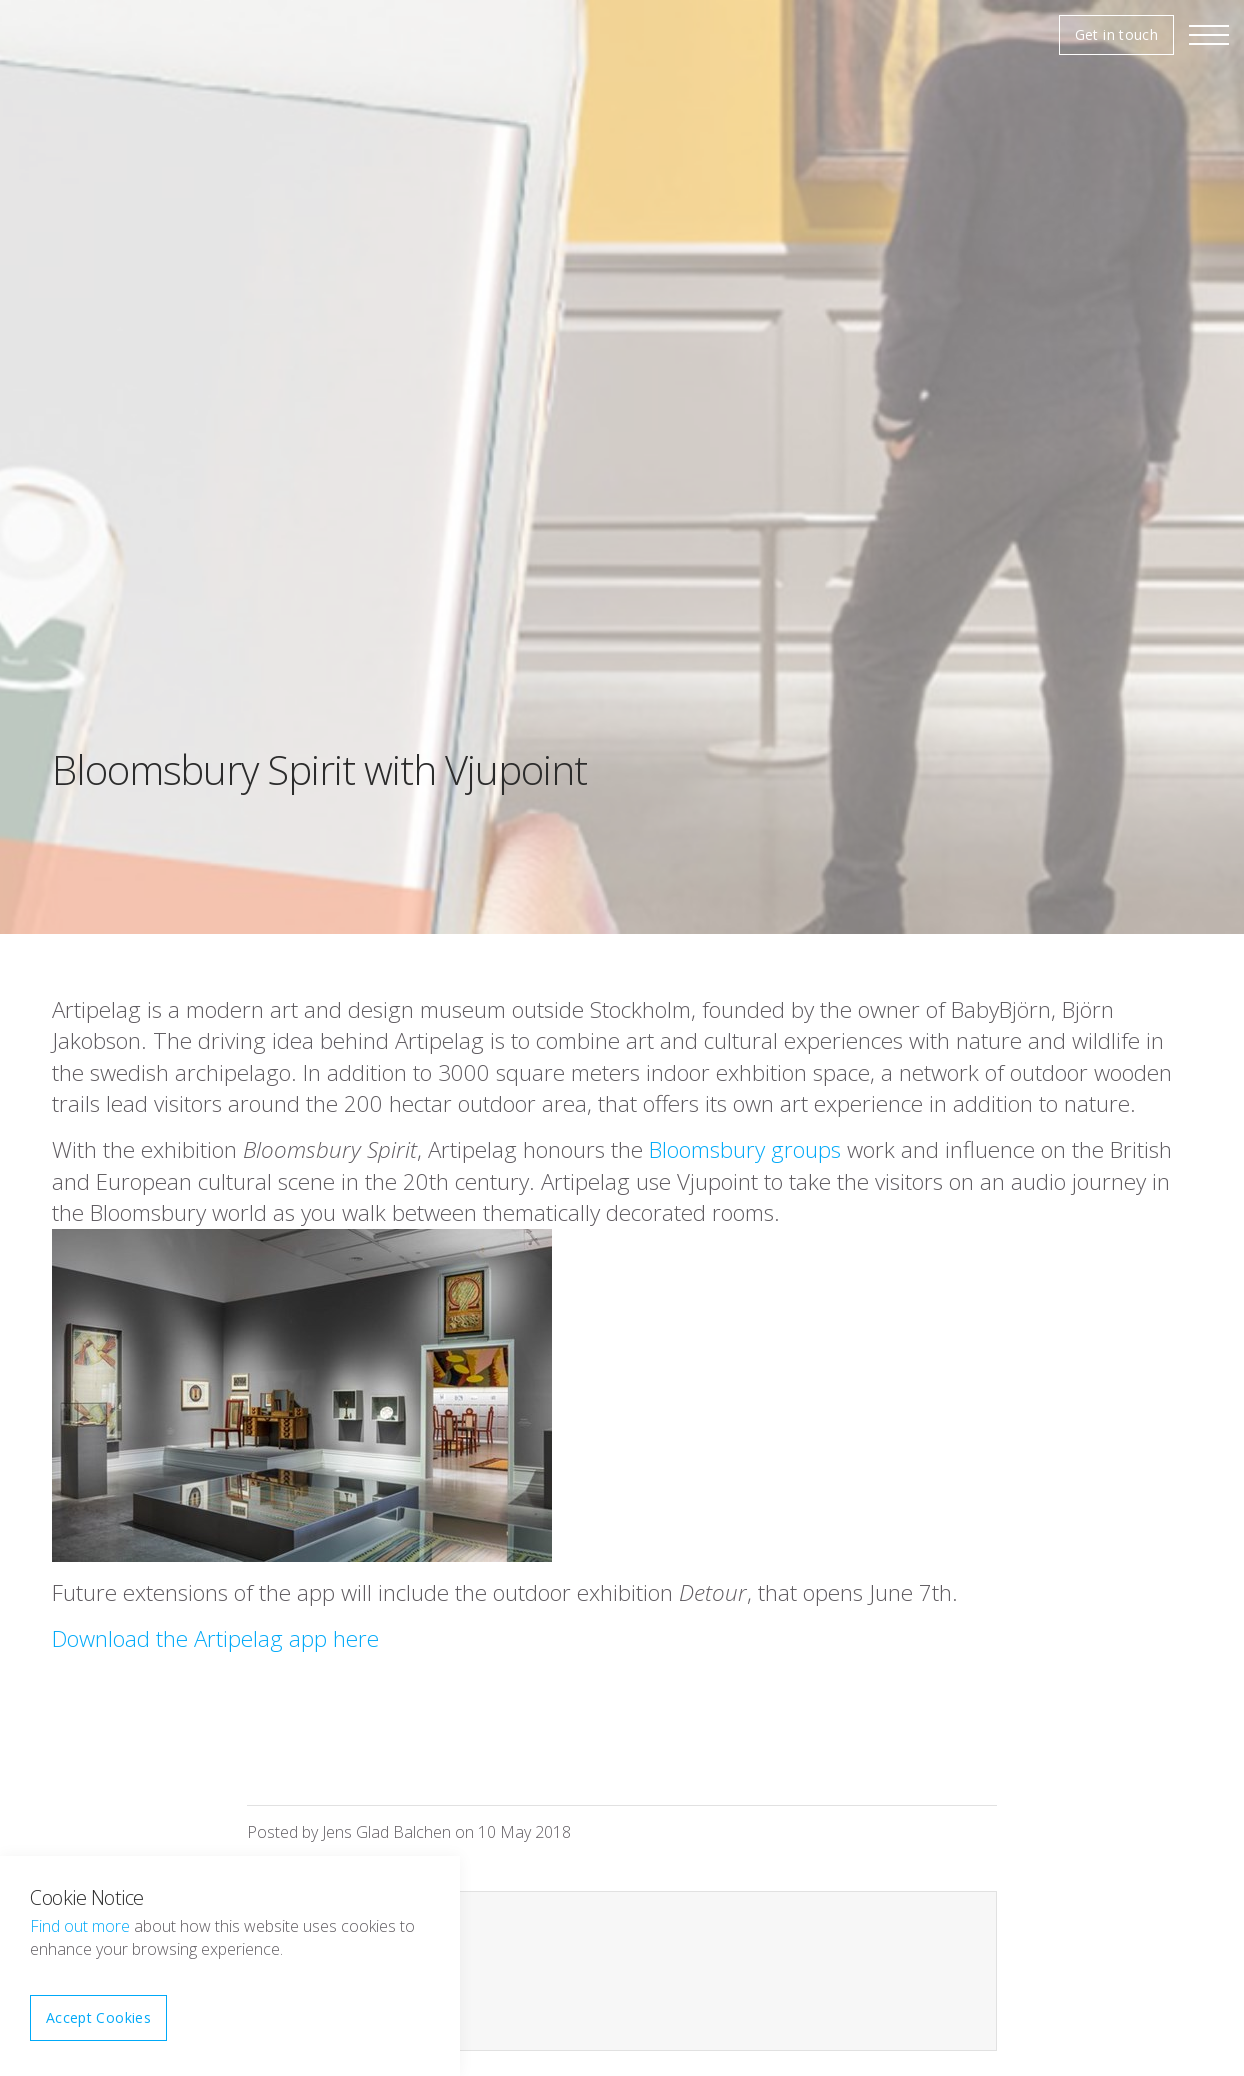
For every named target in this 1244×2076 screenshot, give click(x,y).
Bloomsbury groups (745, 1149)
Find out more (80, 1926)
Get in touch (1116, 34)
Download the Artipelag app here (215, 1638)
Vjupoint (75, 35)
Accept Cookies (98, 2017)
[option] (622, 467)
